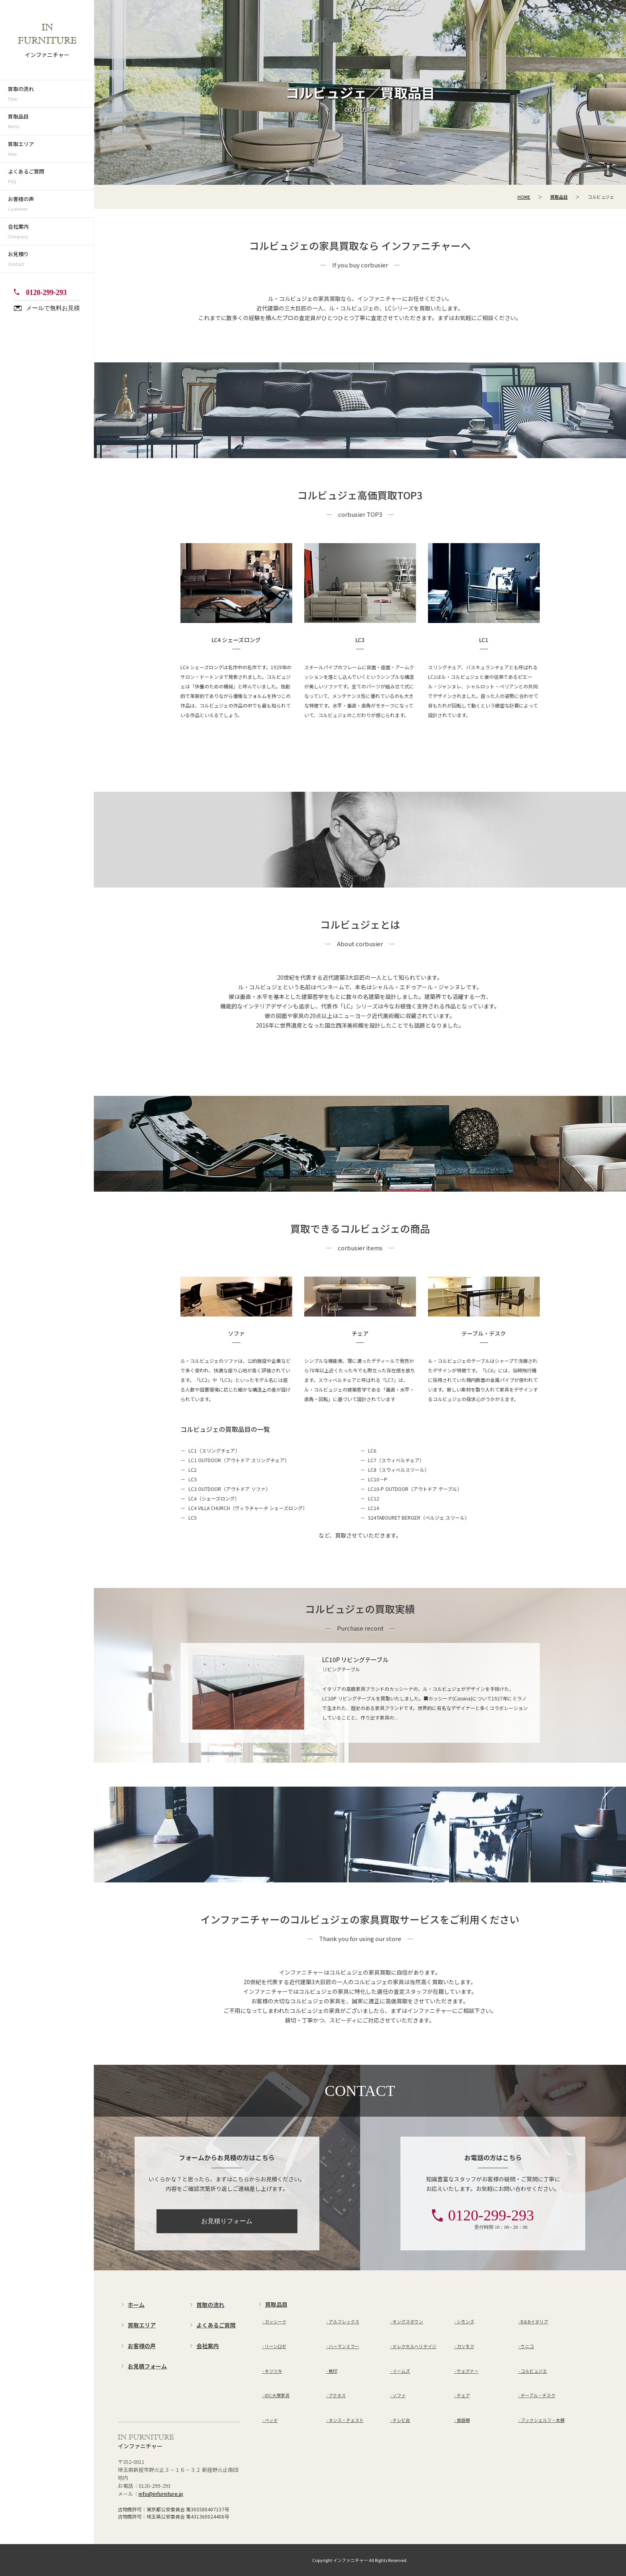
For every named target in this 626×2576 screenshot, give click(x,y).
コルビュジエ (534, 2352)
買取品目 (51, 122)
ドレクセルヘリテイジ (414, 2336)
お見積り (51, 259)
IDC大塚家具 (277, 2366)
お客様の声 (51, 204)
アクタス (337, 2366)
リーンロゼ (275, 2336)
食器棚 (463, 2381)
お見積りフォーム (226, 2221)
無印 (333, 2352)
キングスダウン (407, 2321)
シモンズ (465, 2321)
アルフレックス (344, 2321)
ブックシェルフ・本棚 (543, 2381)
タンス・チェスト (346, 2381)
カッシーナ (276, 2321)
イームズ (401, 2352)
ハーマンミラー (344, 2336)
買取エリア (51, 149)
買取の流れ (51, 94)
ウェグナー (468, 2352)
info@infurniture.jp (161, 2493)
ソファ (399, 2366)
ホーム (136, 2305)
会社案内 (51, 232)
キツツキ (273, 2352)
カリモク (465, 2336)
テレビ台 (401, 2381)
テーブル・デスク (538, 2366)
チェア (463, 2366)
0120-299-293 (46, 292)
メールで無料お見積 (53, 308)
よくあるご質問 (51, 177)
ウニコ (527, 2336)
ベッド (271, 2381)
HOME (523, 197)
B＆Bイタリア (534, 2321)
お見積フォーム (147, 2366)
